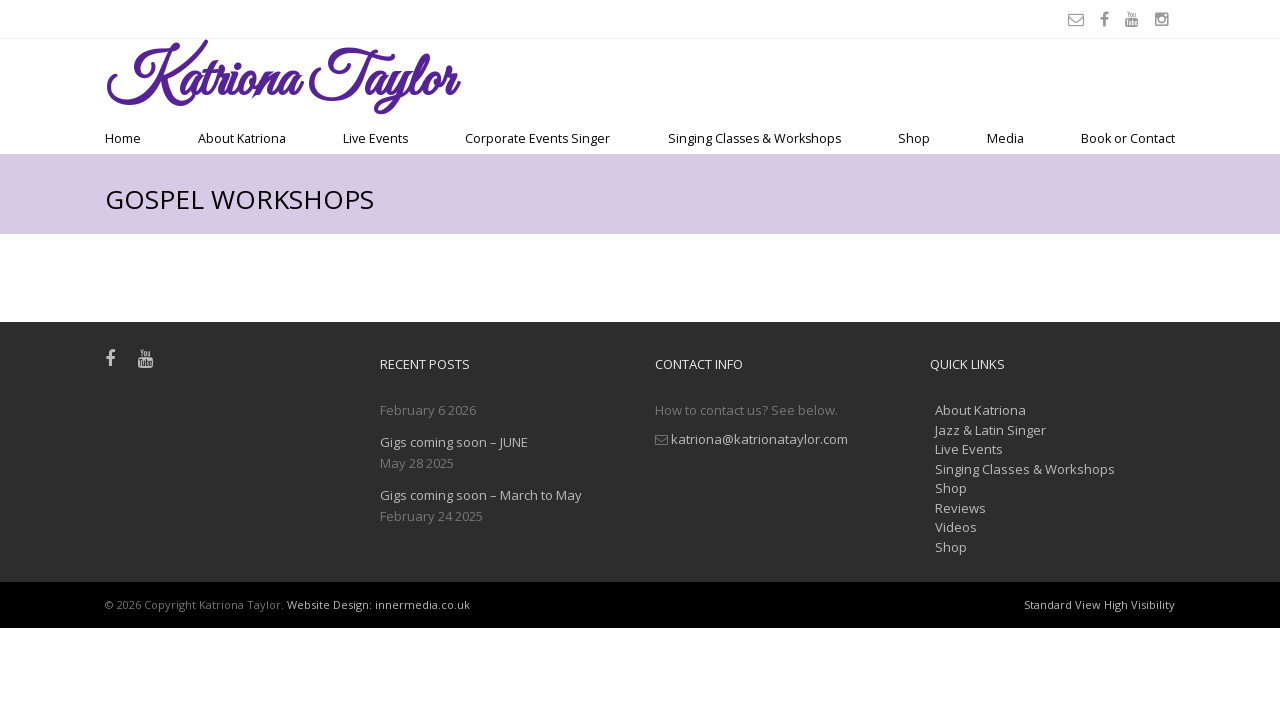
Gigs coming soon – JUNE (454, 442)
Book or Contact (1128, 138)
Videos (956, 527)
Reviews (960, 508)
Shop (914, 138)
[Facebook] (1107, 19)
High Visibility (1139, 604)
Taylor (279, 81)
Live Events (375, 138)
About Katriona (242, 138)
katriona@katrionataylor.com (759, 439)
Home (123, 138)
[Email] (1079, 19)
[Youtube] (1135, 19)
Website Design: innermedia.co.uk (378, 604)
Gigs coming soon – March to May (481, 495)
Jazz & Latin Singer (990, 430)
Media (1005, 138)
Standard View (1062, 604)
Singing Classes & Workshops (754, 138)
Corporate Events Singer (537, 138)
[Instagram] (1165, 19)
